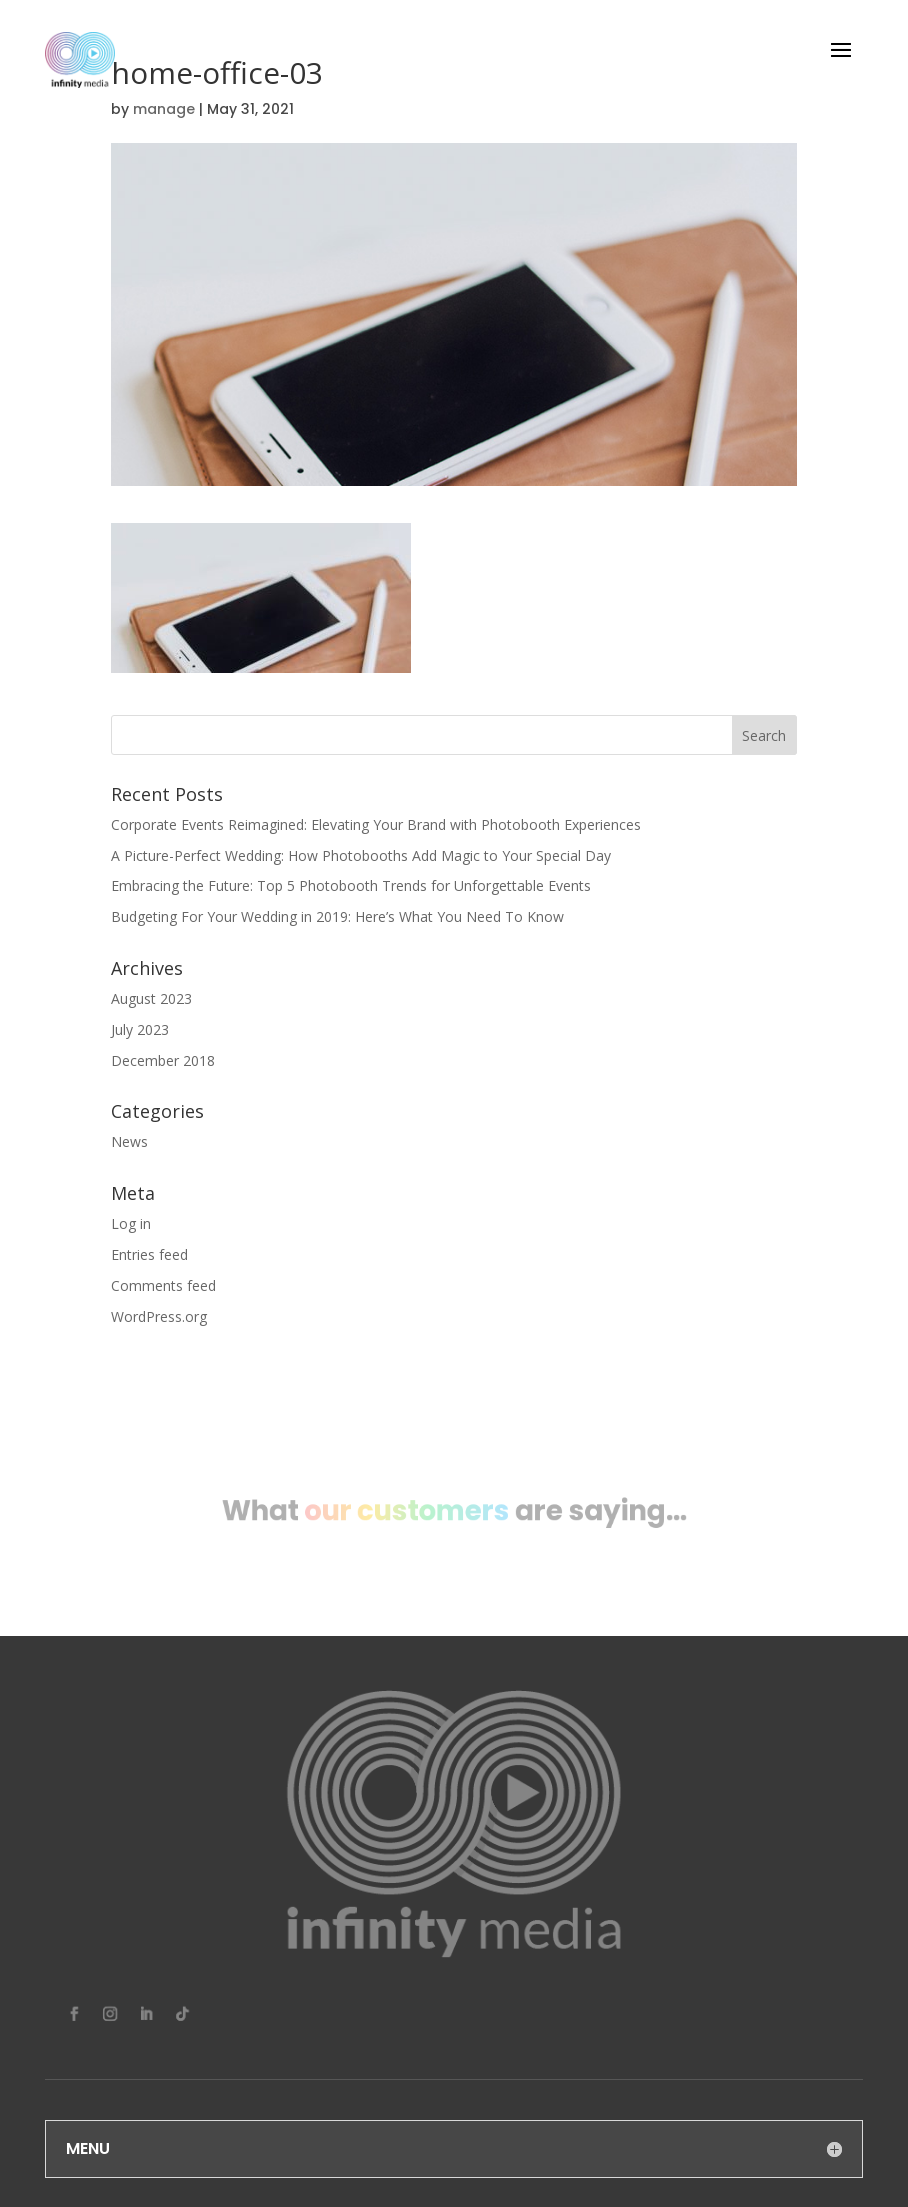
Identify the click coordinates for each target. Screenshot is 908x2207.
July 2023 (140, 1029)
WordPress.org (159, 1316)
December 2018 (163, 1060)
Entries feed (149, 1254)
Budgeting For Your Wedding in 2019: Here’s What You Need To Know (337, 916)
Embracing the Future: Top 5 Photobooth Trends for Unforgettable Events (351, 885)
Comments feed (163, 1285)
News (129, 1141)
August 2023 (151, 998)
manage (164, 109)
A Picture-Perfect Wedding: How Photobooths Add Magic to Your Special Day (361, 855)
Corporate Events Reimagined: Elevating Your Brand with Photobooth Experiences (376, 824)
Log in (131, 1223)
